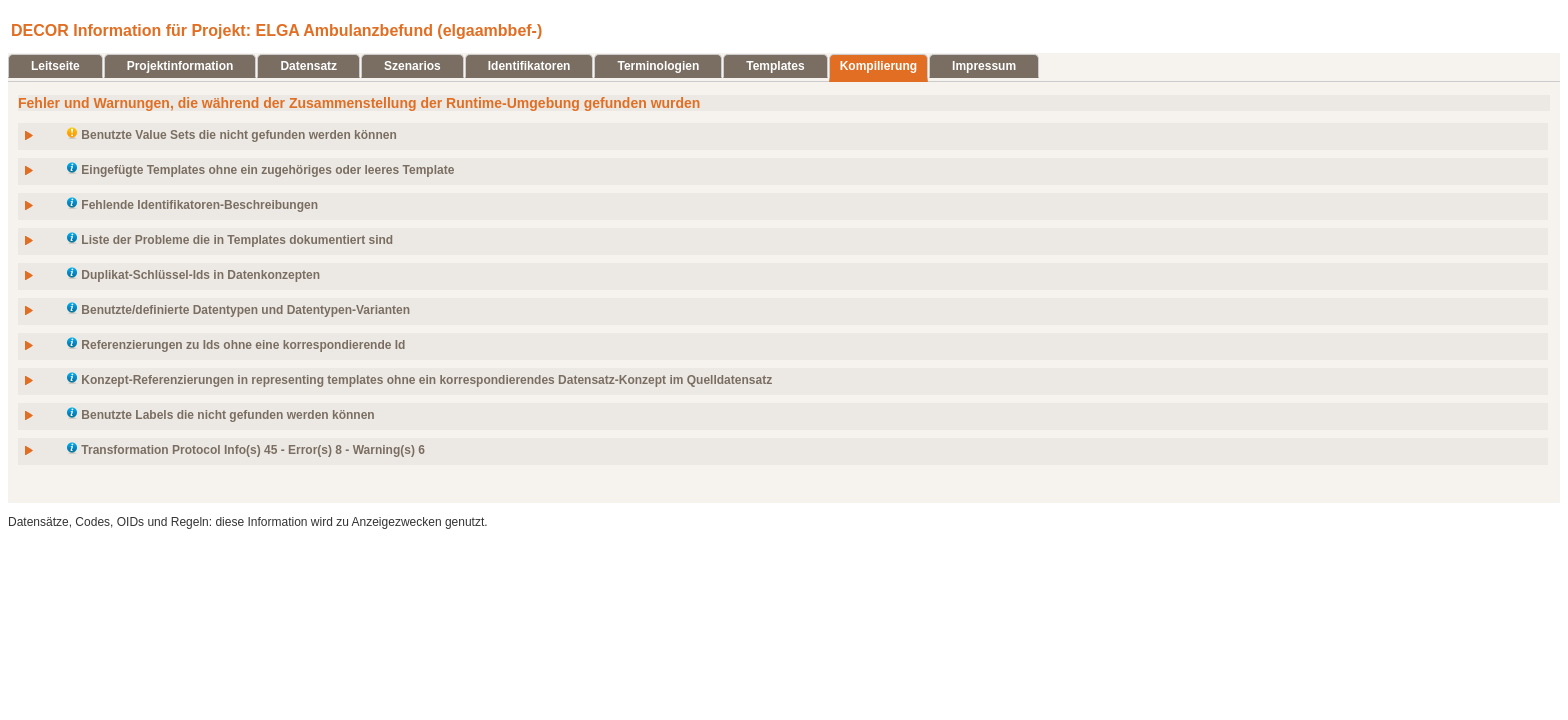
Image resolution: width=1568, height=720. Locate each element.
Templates (775, 66)
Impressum (984, 66)
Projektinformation (180, 66)
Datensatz (308, 66)
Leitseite (55, 66)
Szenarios (412, 66)
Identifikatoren (529, 66)
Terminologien (658, 66)
